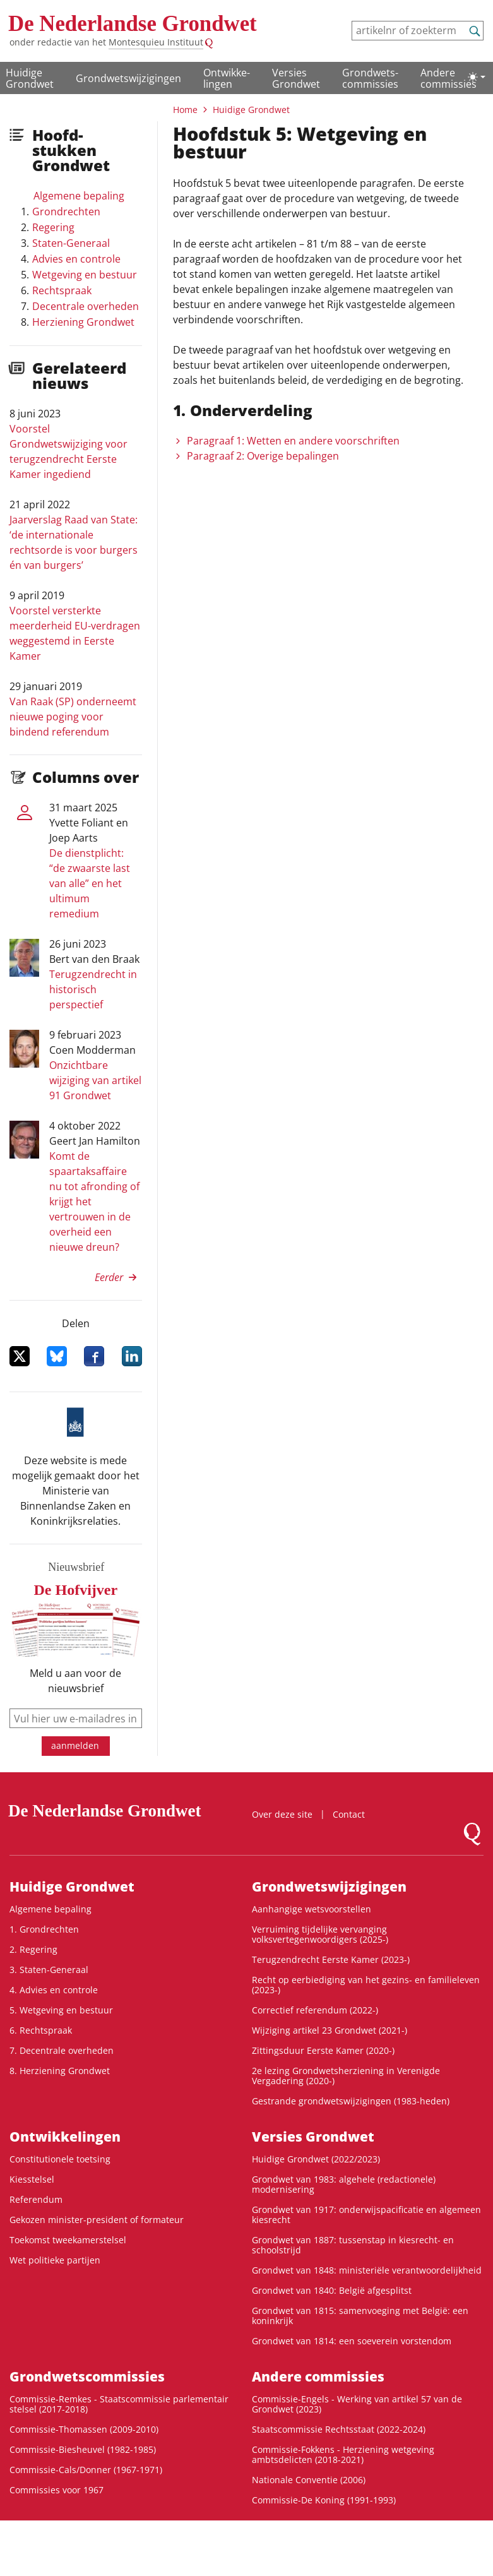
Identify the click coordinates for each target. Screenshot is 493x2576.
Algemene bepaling (78, 196)
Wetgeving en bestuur (84, 275)
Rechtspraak (62, 290)
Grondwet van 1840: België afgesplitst (332, 2290)
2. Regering (33, 1949)
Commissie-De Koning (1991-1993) (324, 2500)
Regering (53, 227)
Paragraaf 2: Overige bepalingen (263, 456)
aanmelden (75, 1745)
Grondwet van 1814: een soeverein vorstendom (351, 2341)
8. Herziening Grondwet (59, 2071)
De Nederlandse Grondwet (132, 23)
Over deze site (282, 1814)
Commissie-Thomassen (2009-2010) (83, 2429)
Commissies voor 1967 (56, 2490)
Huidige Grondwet (30, 78)
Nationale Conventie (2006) (308, 2480)
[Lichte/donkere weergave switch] (476, 77)
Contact (349, 1814)
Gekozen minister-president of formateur (96, 2220)
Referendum (35, 2199)
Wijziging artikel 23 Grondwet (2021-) (329, 2030)
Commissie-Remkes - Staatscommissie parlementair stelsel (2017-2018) (119, 2404)
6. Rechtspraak (40, 2030)
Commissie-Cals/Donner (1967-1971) (85, 2470)
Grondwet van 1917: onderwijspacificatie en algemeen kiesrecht (366, 2214)
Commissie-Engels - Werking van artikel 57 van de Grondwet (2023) (357, 2404)
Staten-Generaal (71, 243)
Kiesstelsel (31, 2179)
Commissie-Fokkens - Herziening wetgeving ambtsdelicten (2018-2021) (343, 2454)
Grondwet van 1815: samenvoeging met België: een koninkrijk (360, 2316)
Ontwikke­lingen (226, 78)
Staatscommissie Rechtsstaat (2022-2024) (338, 2429)
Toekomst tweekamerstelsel (67, 2240)
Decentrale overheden (85, 306)
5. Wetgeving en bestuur (61, 2010)
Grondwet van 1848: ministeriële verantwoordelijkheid (367, 2270)
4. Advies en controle (53, 1990)
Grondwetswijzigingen (128, 78)
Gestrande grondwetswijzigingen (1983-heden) (350, 2101)
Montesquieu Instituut (156, 42)
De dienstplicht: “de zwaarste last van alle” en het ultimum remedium (89, 883)
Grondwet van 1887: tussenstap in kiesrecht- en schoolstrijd (353, 2245)
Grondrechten (66, 211)
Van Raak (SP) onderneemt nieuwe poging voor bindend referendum (72, 717)
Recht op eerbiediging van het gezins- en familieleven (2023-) (366, 1985)
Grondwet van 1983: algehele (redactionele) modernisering (344, 2184)
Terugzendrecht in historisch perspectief (93, 989)
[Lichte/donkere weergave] (476, 77)
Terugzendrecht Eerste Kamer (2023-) (331, 1959)
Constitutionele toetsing (59, 2159)
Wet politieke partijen (54, 2260)
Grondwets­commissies (370, 78)
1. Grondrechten (44, 1929)
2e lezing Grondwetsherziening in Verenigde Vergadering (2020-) (346, 2076)
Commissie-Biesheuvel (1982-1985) (82, 2449)
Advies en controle (76, 259)
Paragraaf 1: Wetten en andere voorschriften (293, 441)
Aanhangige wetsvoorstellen (311, 1909)
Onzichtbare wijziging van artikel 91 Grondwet (95, 1080)
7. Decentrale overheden (61, 2050)
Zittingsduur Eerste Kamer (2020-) (323, 2050)
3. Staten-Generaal (48, 1970)
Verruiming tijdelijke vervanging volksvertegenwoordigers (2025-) (320, 1934)
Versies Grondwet (296, 78)
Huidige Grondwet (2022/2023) (316, 2159)
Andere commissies (448, 78)
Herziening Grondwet (83, 322)
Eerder (109, 1277)
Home (185, 110)
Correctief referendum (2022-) (315, 2010)
